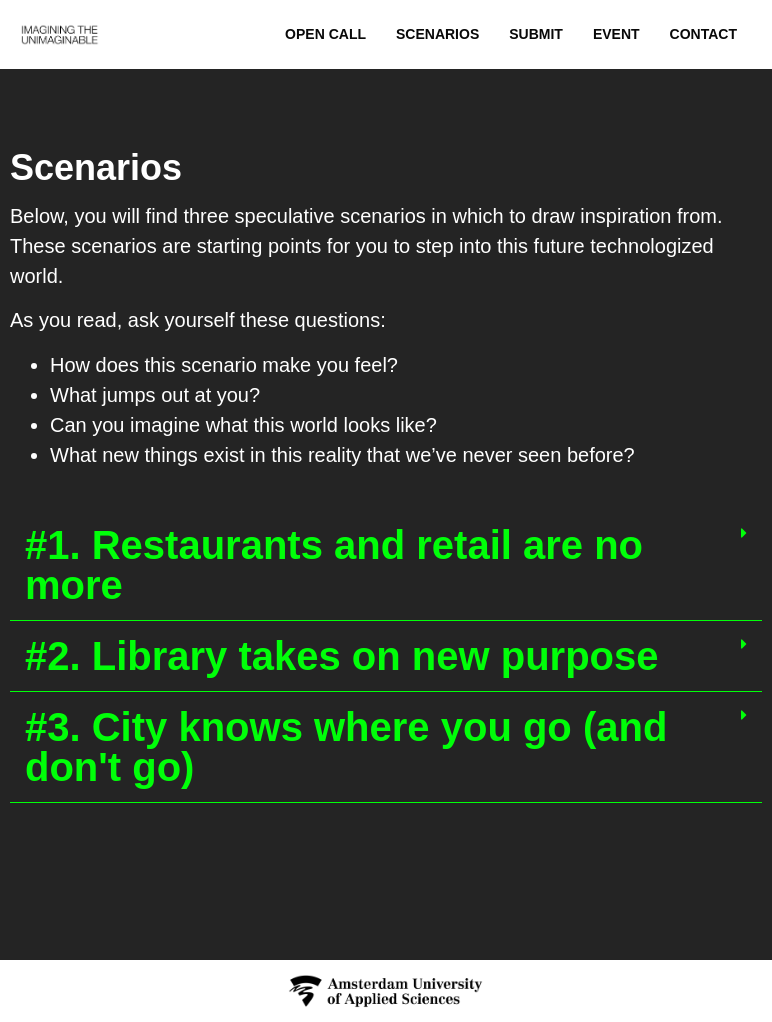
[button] (386, 565)
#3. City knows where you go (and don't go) (346, 747)
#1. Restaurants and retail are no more (334, 565)
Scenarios (437, 34)
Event (616, 34)
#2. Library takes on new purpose (342, 656)
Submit (536, 34)
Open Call (325, 34)
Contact (703, 34)
